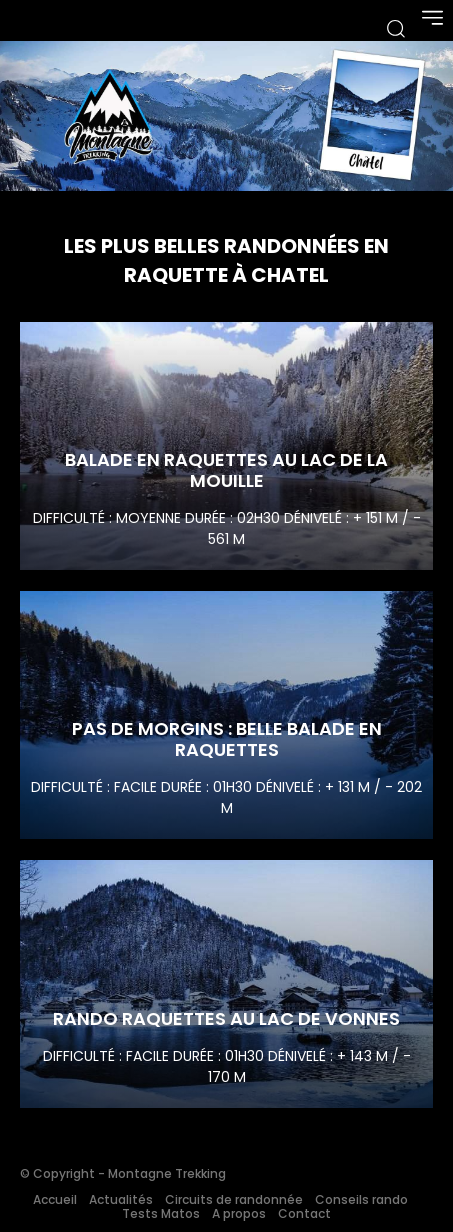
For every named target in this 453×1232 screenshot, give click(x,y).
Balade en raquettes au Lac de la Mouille (226, 470)
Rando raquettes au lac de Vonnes (226, 1018)
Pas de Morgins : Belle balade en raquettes (227, 739)
